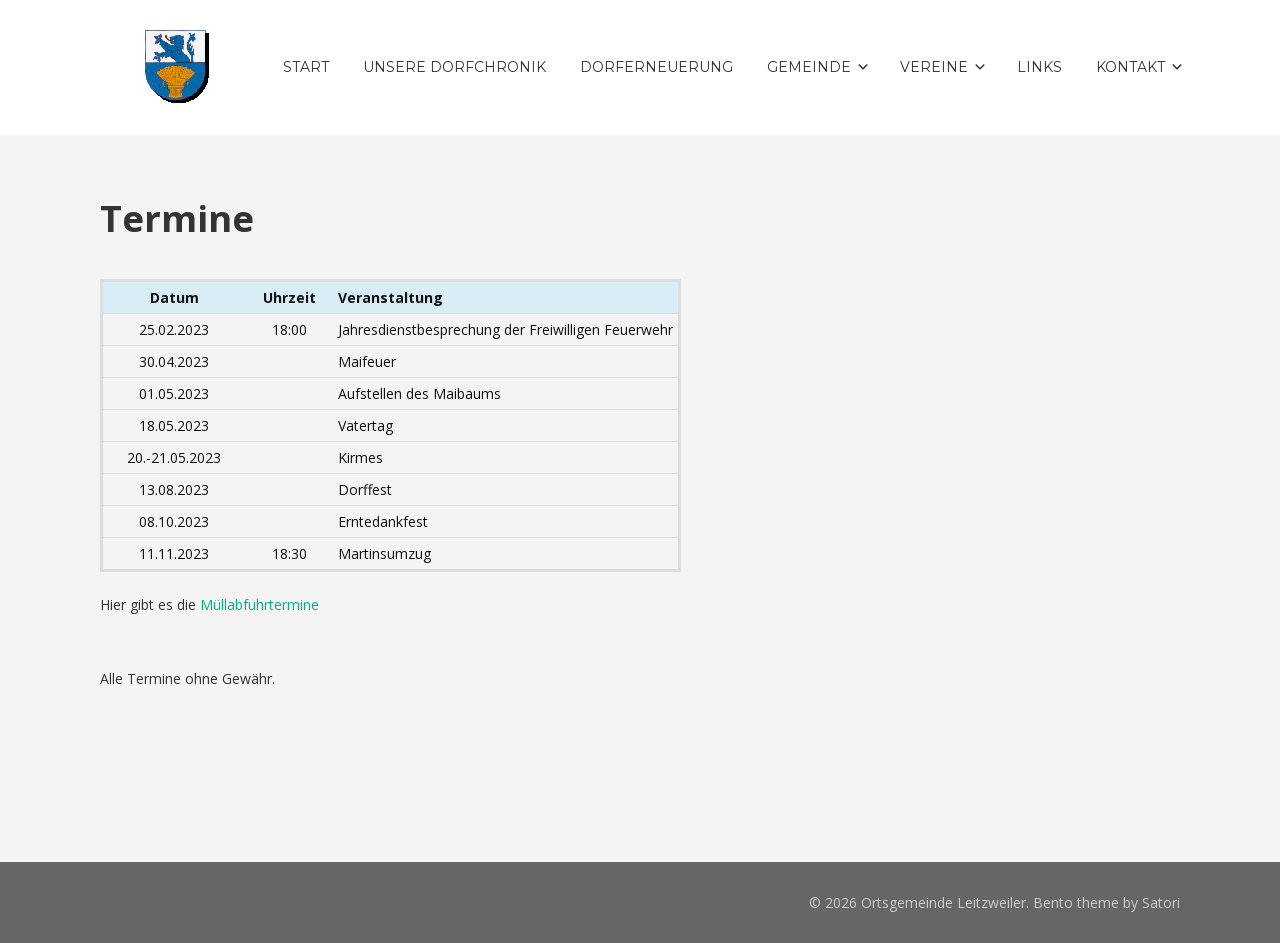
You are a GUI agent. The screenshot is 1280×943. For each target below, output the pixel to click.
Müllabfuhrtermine (259, 604)
